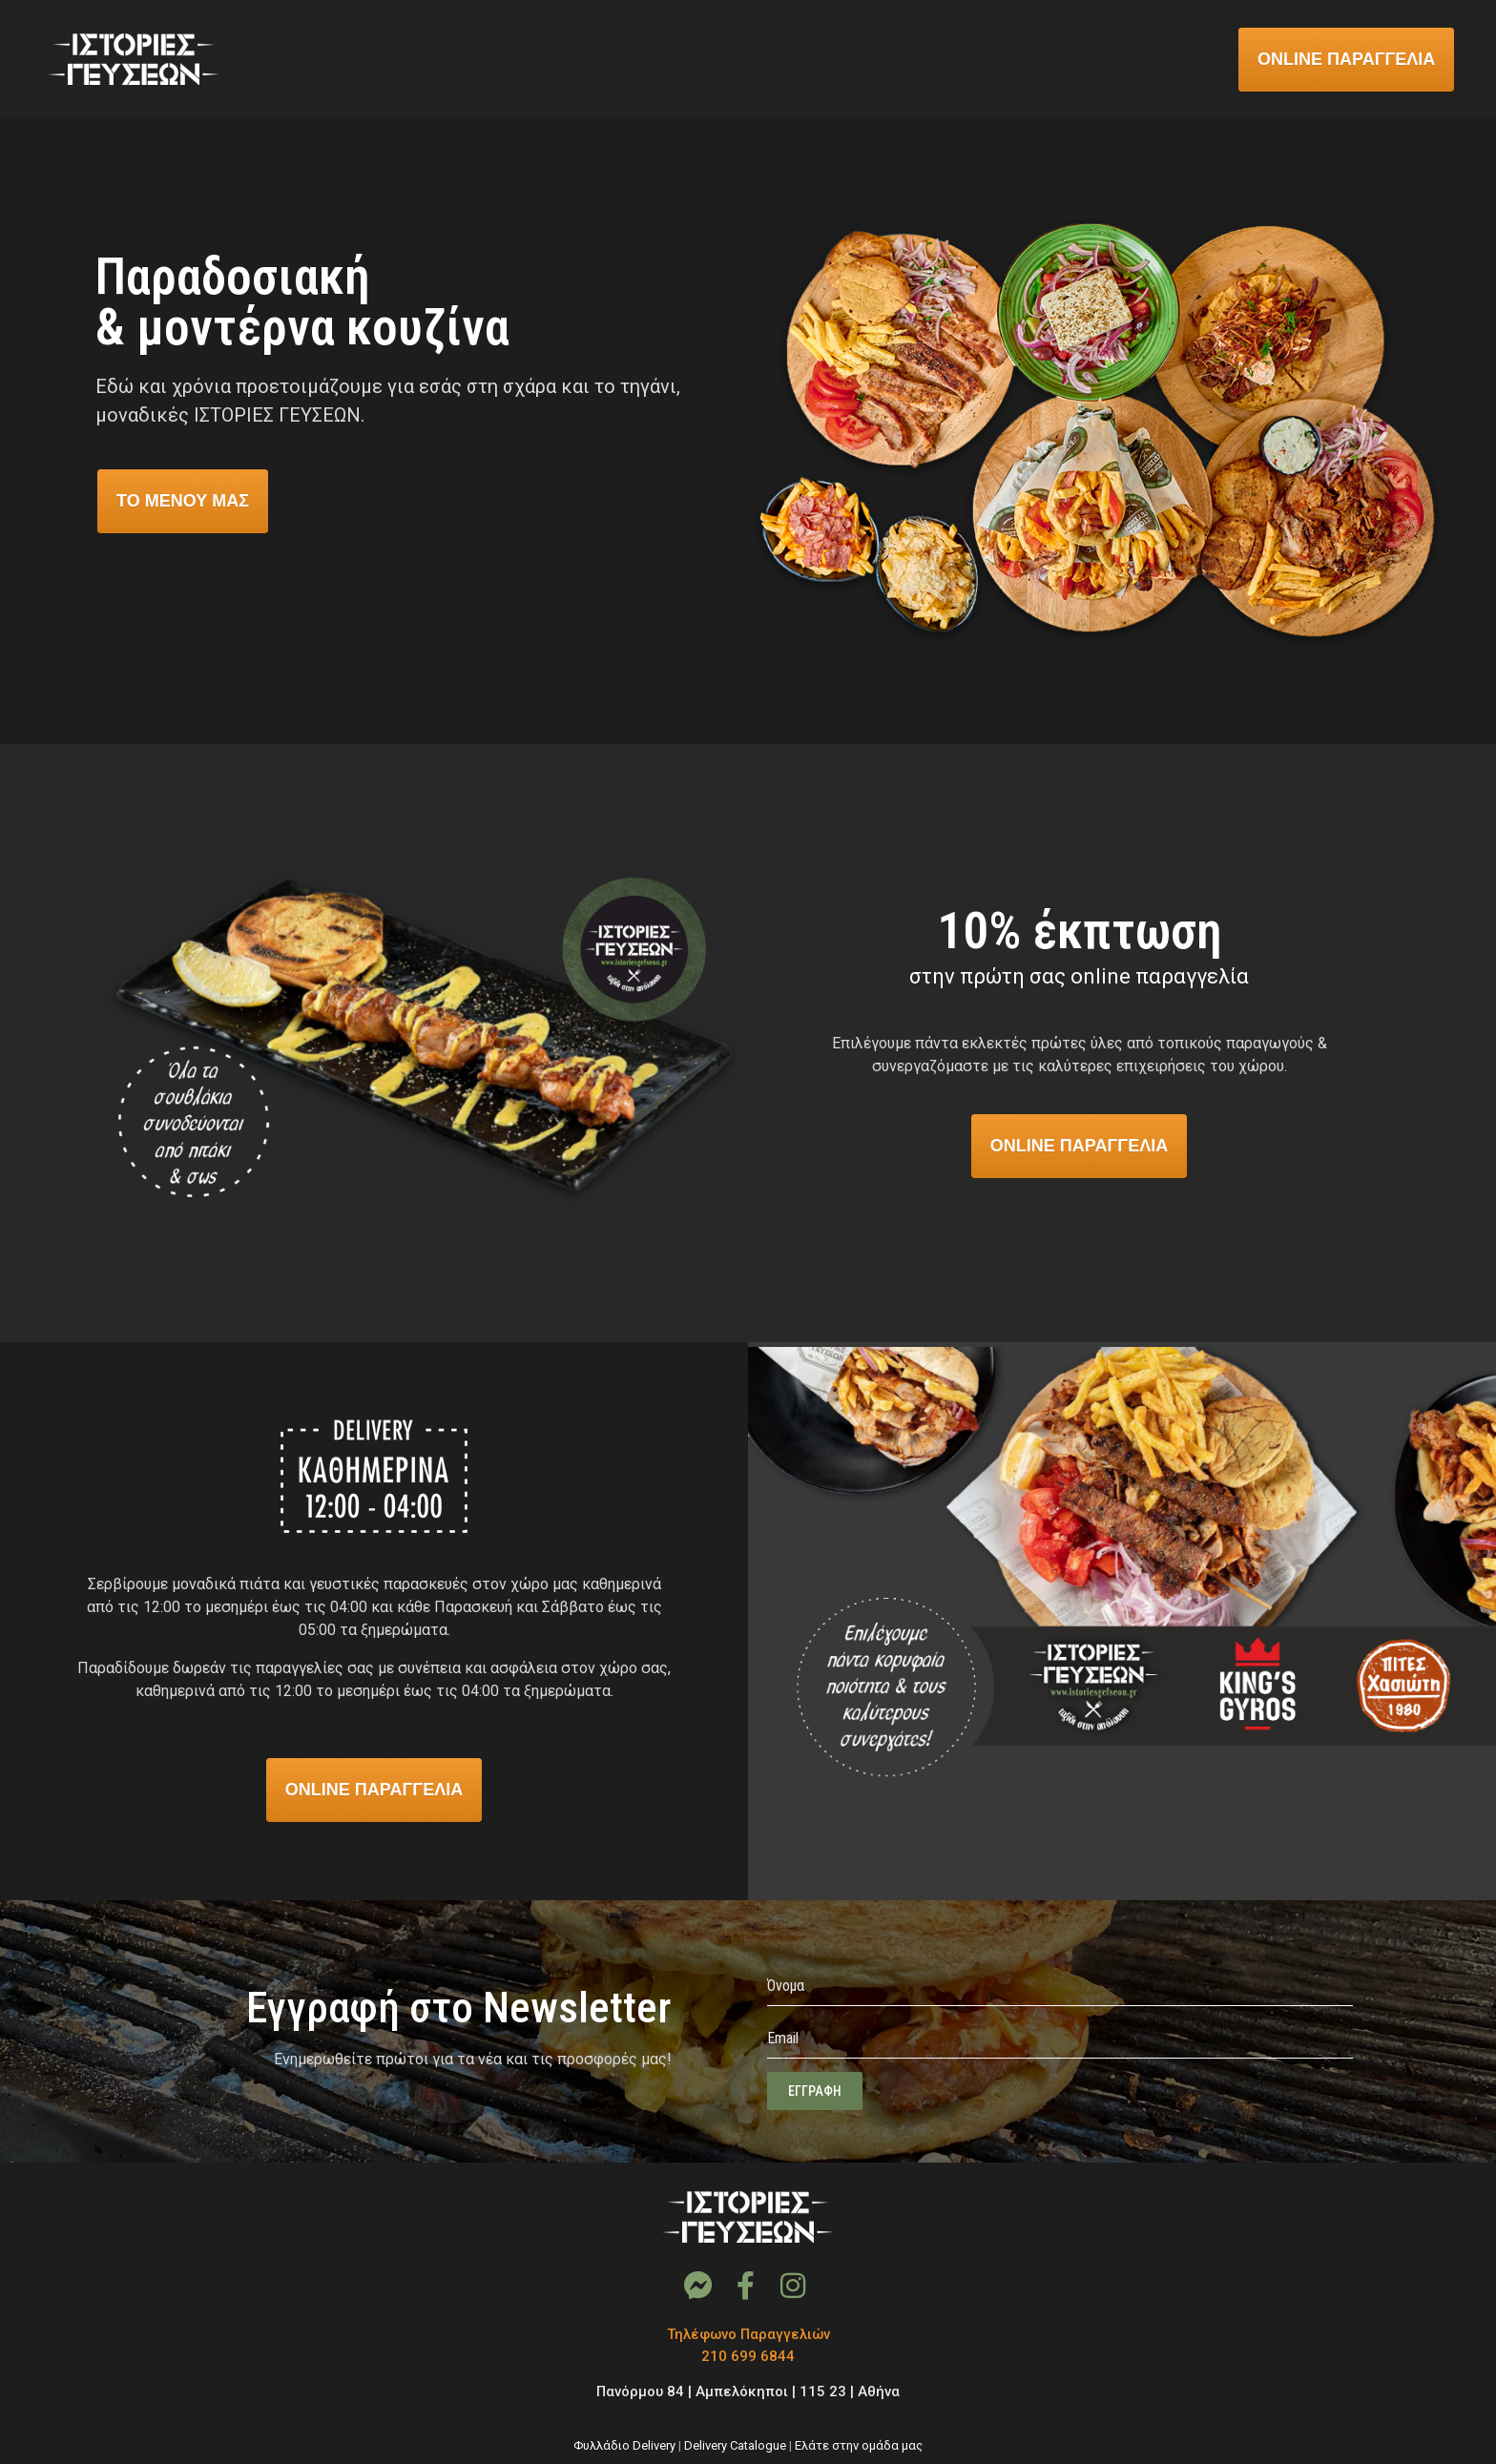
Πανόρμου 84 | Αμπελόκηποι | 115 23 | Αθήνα (748, 2391)
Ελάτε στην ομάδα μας (859, 2445)
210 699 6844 (748, 2356)
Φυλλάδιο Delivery (624, 2445)
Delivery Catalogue (735, 2445)
